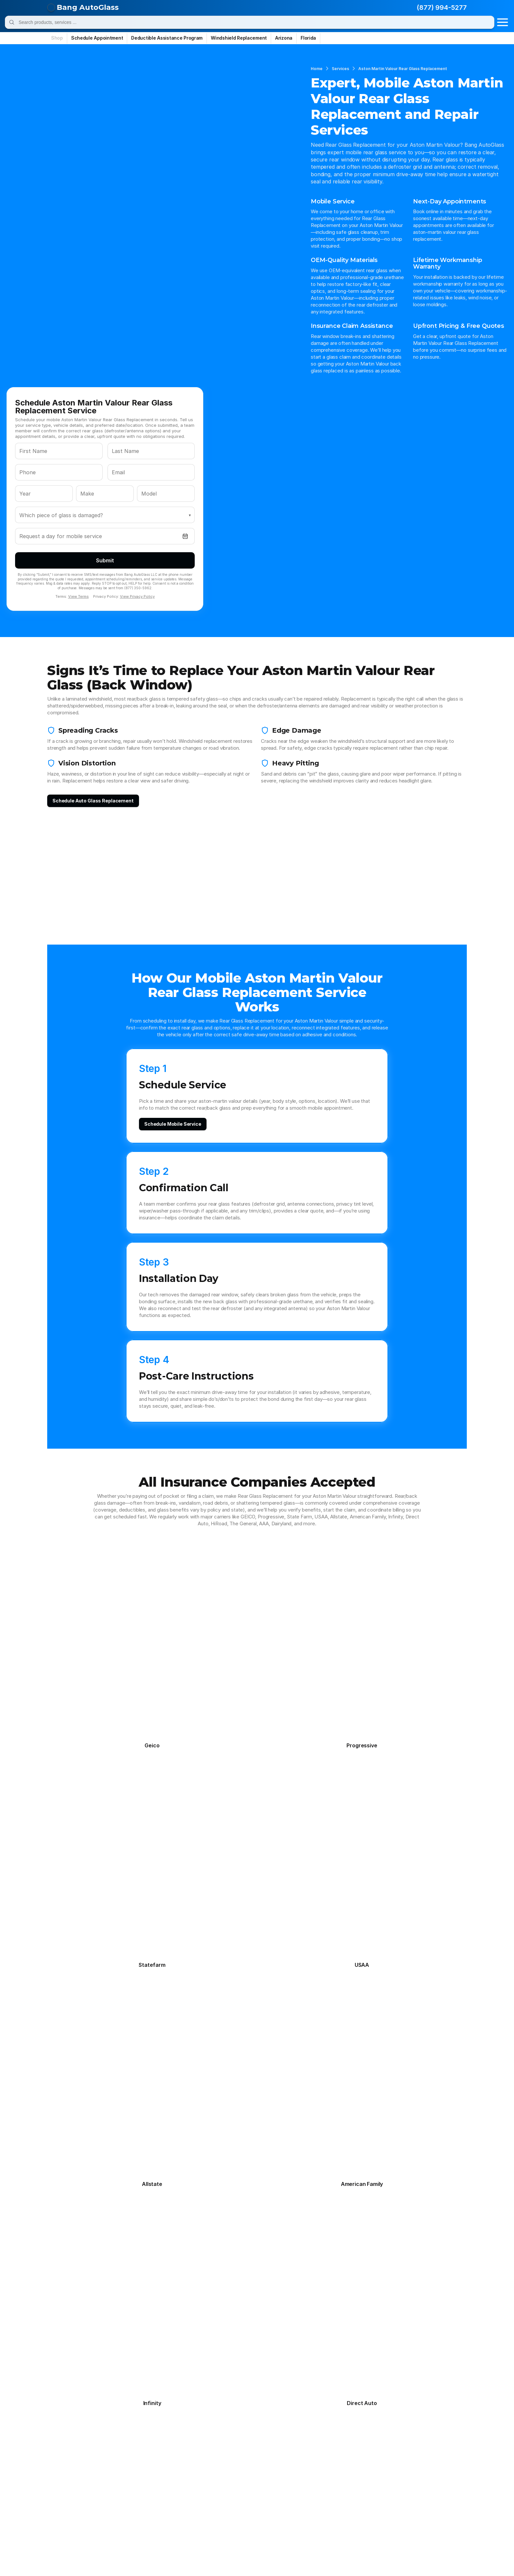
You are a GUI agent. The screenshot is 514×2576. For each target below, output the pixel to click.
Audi (217, 2430)
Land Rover (275, 2474)
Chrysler (272, 2439)
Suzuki (118, 2527)
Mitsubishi (72, 2501)
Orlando (303, 2371)
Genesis (221, 2457)
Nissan (119, 2501)
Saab (117, 2518)
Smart (269, 2518)
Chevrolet (223, 2439)
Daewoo (69, 2448)
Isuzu (268, 2466)
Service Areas (76, 2379)
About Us (71, 2406)
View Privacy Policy (402, 256)
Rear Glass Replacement (177, 2371)
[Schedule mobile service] (213, 926)
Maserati (222, 2483)
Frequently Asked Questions (93, 2371)
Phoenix (250, 2362)
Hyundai (170, 2466)
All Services (162, 2406)
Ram (217, 2509)
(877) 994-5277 (425, 10)
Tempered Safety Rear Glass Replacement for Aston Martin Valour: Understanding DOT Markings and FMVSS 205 (198, 1937)
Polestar (70, 2509)
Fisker (67, 2457)
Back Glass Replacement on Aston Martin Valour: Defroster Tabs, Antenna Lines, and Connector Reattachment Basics (95, 1962)
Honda (67, 2466)
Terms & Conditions (350, 2557)
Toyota (220, 2527)
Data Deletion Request (427, 2557)
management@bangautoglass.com (381, 2470)
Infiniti (219, 2466)
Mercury (221, 2492)
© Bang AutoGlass (81, 2557)
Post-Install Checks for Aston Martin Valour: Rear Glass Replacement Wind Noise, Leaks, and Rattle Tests (91, 1912)
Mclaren (120, 2492)
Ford (116, 2457)
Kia (165, 2474)
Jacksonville (308, 2397)
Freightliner (174, 2457)
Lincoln (119, 2483)
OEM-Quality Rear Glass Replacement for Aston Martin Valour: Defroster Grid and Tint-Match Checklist (95, 1887)
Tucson (250, 2388)
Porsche (171, 2509)
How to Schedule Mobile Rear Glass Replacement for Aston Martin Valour (191, 1884)
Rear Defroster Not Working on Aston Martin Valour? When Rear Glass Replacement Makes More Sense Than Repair (193, 1965)
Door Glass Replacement (177, 2362)
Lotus (168, 2483)
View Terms (343, 256)
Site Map (386, 2557)
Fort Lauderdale (312, 2388)
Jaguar (68, 2474)
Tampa (302, 2362)
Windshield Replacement (177, 2353)
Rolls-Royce (74, 2518)
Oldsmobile (174, 2501)
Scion (218, 2518)
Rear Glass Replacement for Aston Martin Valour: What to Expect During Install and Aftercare (95, 1861)
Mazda (68, 2492)
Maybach (273, 2483)
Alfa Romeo (124, 2430)
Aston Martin (176, 2430)
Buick (117, 2439)
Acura (67, 2430)
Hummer (121, 2466)
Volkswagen (276, 2527)
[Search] (253, 10)
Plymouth (273, 2501)
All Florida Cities (312, 2406)
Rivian (269, 2509)
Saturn (169, 2518)
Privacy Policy (307, 2557)
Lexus (67, 2483)
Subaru (68, 2527)
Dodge (168, 2448)
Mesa (247, 2371)
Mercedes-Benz (180, 2492)
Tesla (167, 2527)
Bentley (271, 2430)
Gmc (267, 2457)
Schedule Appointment (87, 2362)
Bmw (66, 2439)
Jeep (116, 2474)
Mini (267, 2492)
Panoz (219, 2501)
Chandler (252, 2379)
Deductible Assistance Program (97, 2388)
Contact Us (73, 2397)
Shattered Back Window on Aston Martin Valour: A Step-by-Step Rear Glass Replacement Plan (95, 1937)
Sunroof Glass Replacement (181, 2379)
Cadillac (170, 2439)
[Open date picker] (445, 195)
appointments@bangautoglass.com (382, 2454)
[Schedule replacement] (79, 725)
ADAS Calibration (168, 2397)
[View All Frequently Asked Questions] (257, 1699)
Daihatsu (121, 2448)
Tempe (249, 2397)
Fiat (266, 2448)
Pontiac (120, 2509)
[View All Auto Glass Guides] (82, 1993)
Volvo (66, 2536)
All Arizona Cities (261, 2406)
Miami (301, 2379)
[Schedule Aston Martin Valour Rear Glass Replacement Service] (257, 2232)
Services (74, 55)
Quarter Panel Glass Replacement (188, 2388)
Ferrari (219, 2448)
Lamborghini (226, 2474)
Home (51, 55)
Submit (370, 219)
